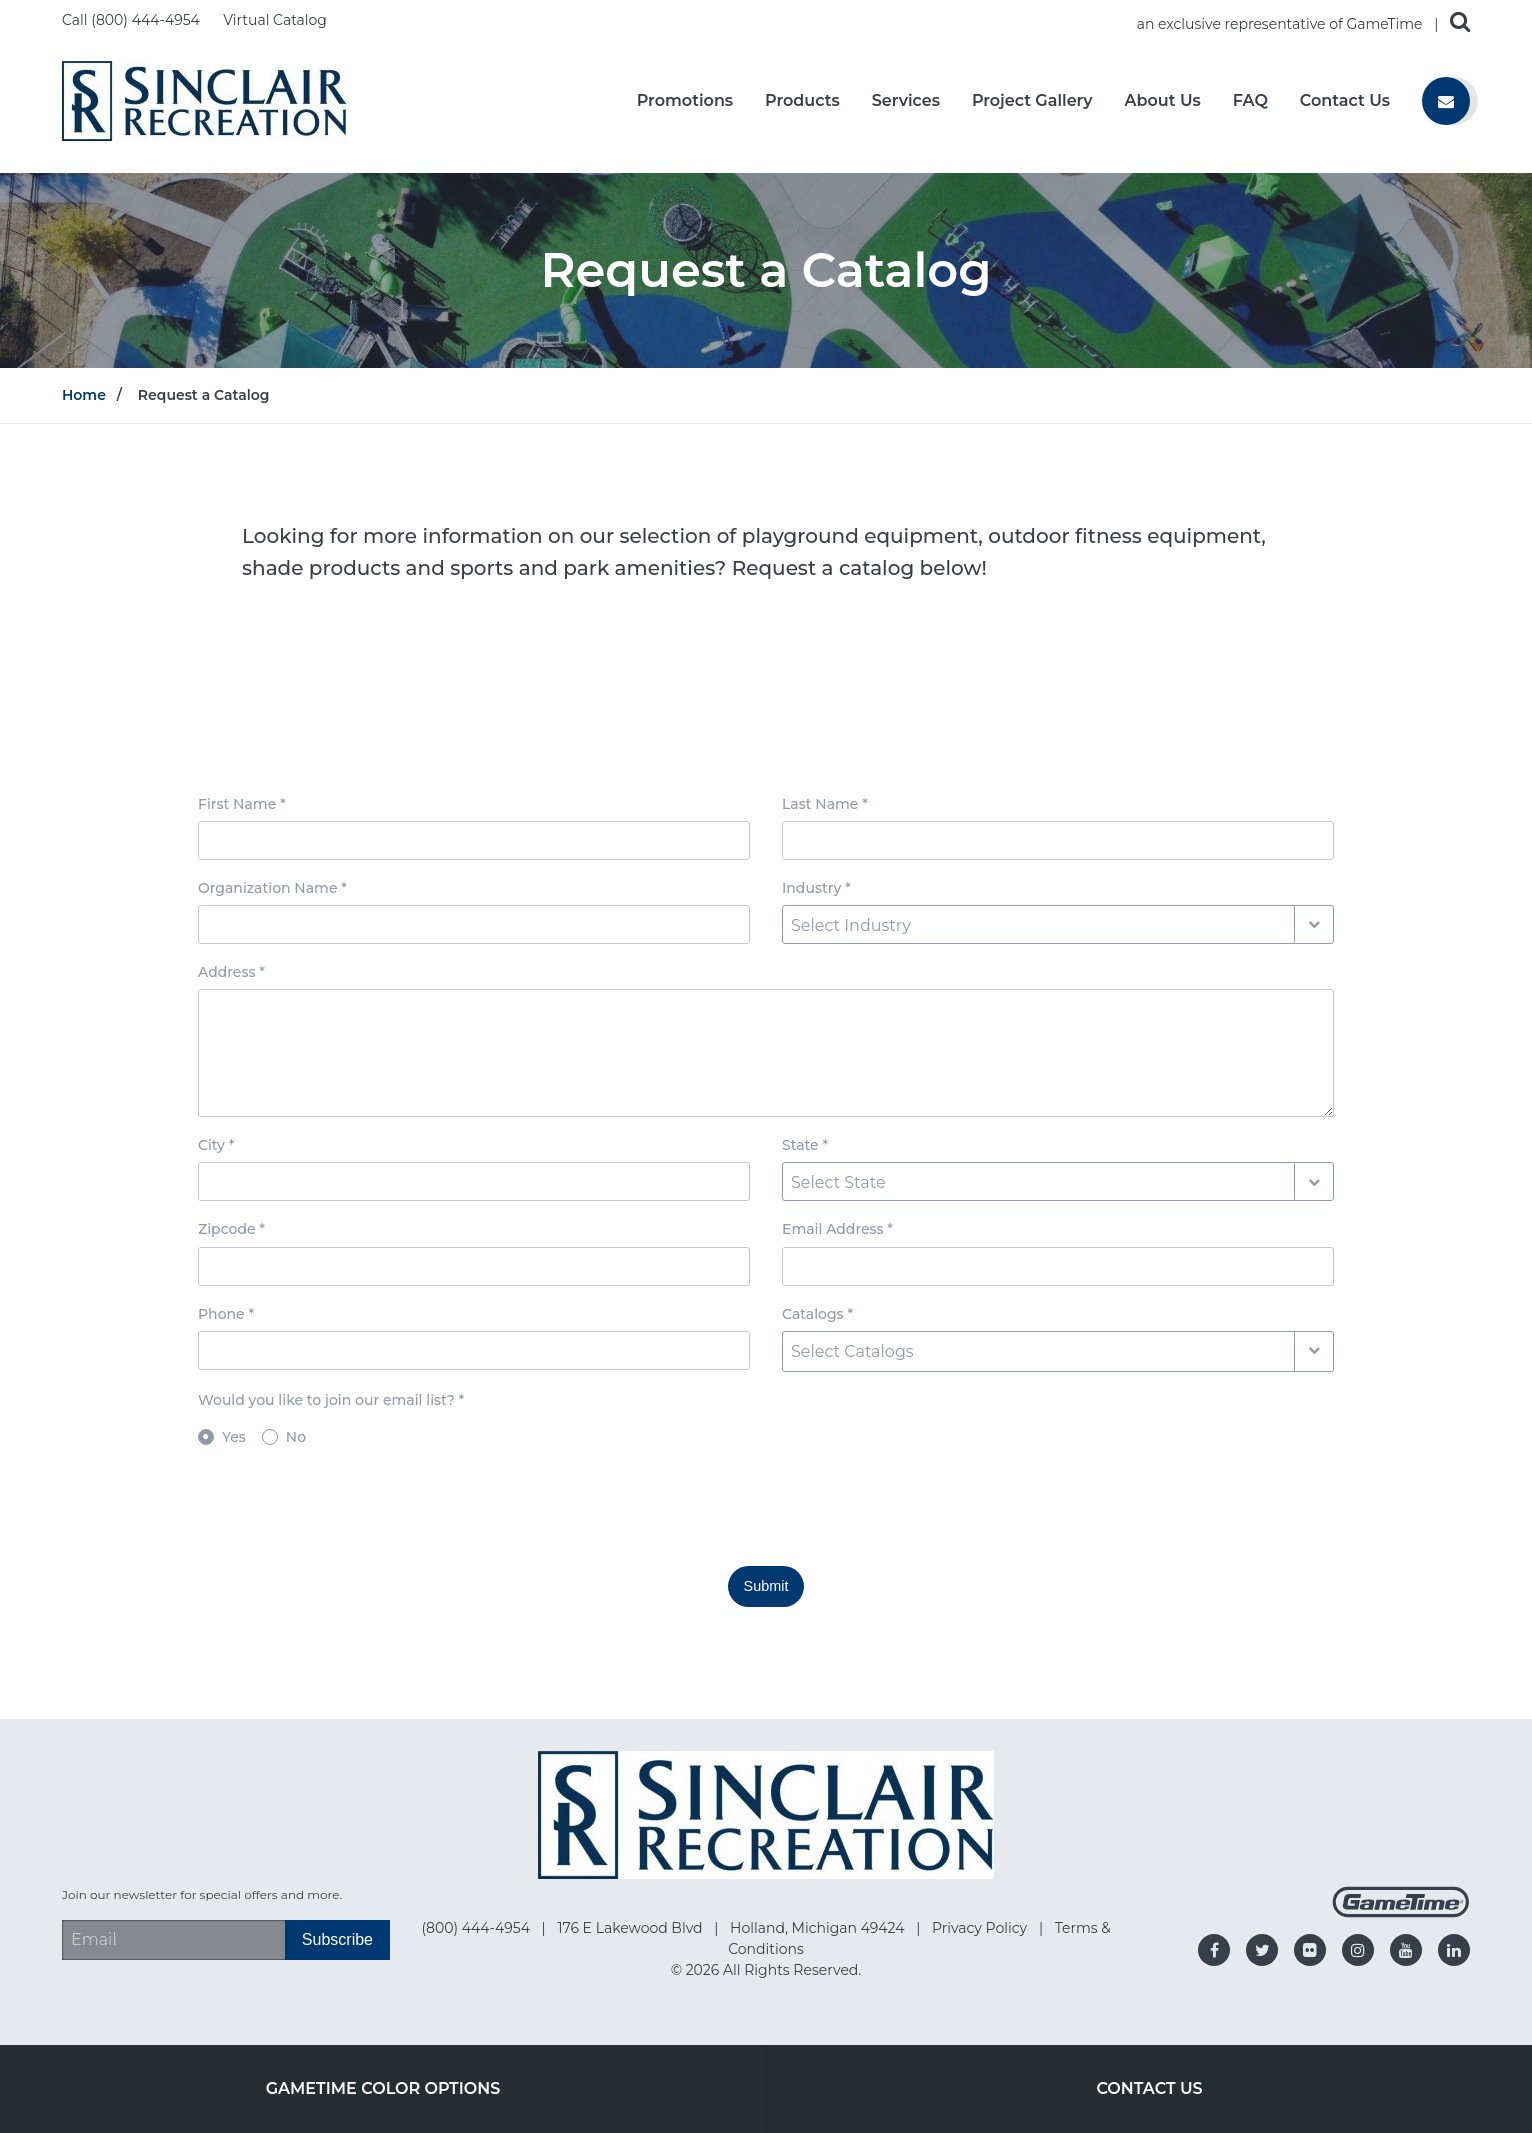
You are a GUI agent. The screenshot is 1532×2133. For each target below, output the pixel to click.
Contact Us (1345, 101)
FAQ (1250, 101)
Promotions (685, 101)
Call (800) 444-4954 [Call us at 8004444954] (133, 20)
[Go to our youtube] (1406, 1950)
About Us (1163, 101)
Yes (234, 1437)
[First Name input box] (474, 840)
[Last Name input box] (1058, 840)
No (296, 1437)
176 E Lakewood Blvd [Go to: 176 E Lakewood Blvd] (631, 1928)
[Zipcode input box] (474, 1266)
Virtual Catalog (275, 20)
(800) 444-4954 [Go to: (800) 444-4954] (477, 1928)
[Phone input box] (474, 1350)
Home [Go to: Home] (84, 395)
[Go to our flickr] (1310, 1950)
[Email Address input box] (1058, 1266)
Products (802, 101)
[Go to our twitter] (1262, 1950)
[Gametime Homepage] (1401, 1912)
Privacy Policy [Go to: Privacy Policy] (981, 1928)
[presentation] (350, 1511)
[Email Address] (173, 1940)
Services (906, 101)
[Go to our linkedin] (1454, 1950)
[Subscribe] (337, 1940)
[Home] (204, 99)
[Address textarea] (766, 1053)
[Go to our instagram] (1358, 1950)
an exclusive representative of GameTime (1282, 24)
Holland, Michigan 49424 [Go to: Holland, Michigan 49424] (819, 1928)
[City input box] (474, 1181)
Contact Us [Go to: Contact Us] (1149, 2088)
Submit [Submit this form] (766, 1586)
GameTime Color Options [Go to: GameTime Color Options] (383, 2088)
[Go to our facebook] (1214, 1950)
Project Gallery (1032, 101)
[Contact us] (1446, 101)
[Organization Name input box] (474, 924)
